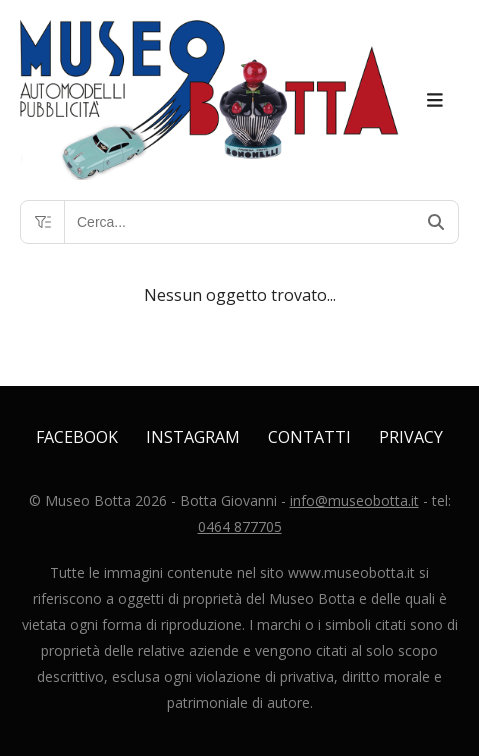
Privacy (411, 437)
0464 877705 (240, 526)
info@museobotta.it (354, 500)
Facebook (77, 437)
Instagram (193, 437)
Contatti (309, 437)
